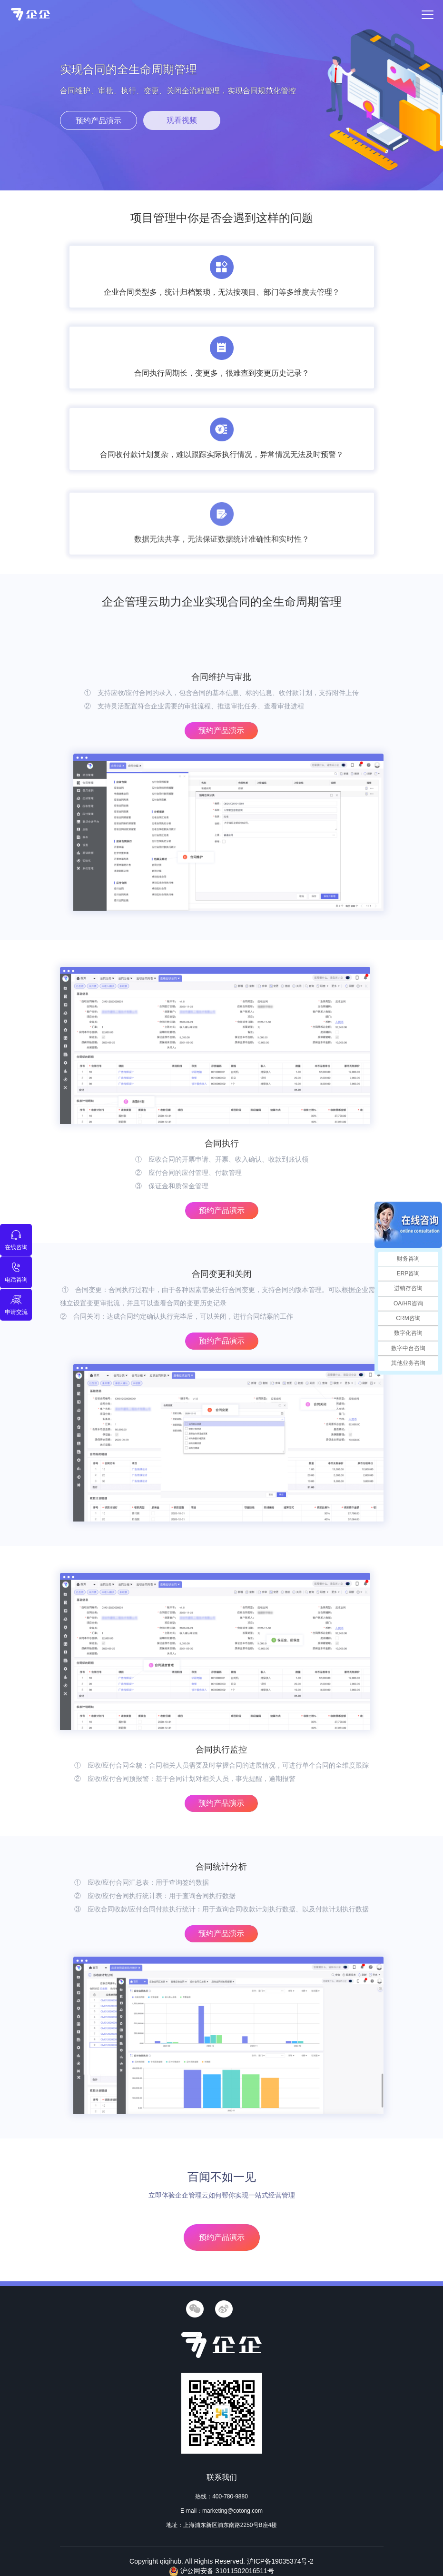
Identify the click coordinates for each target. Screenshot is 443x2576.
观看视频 (182, 120)
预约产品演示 (98, 121)
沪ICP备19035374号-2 (280, 2561)
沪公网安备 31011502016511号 (221, 2571)
